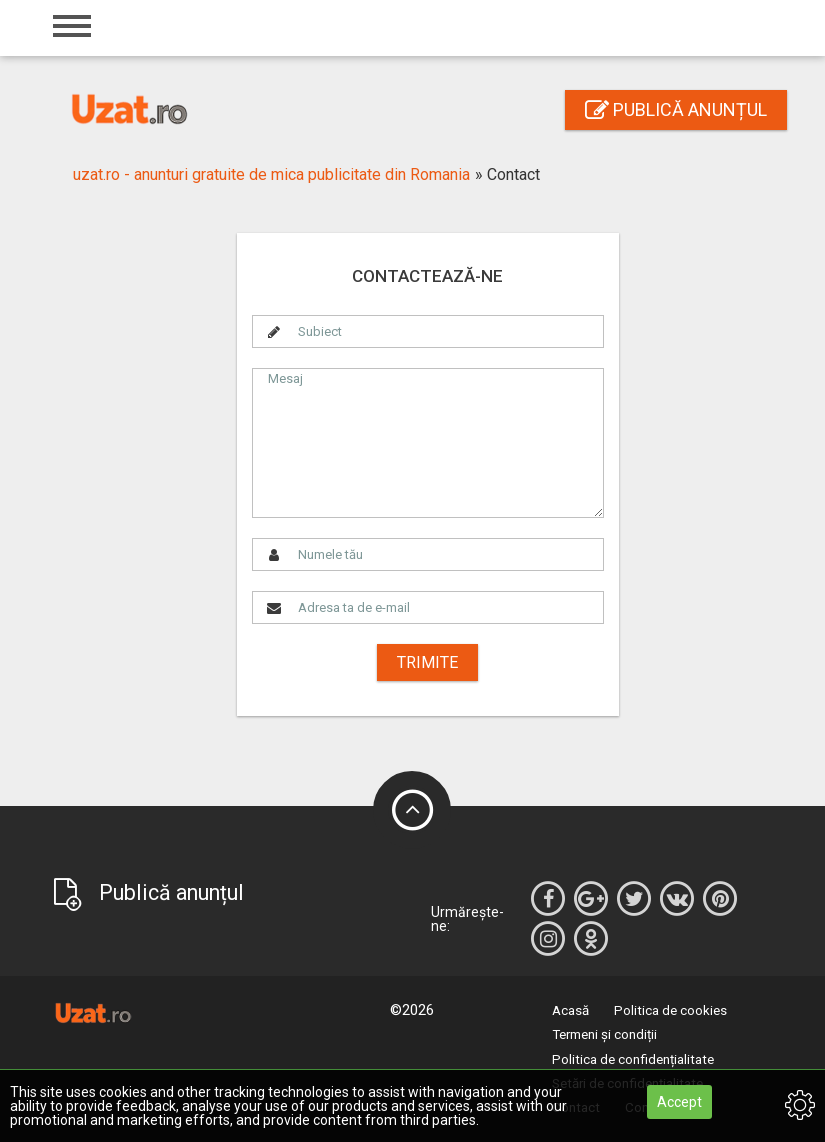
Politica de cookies (670, 1010)
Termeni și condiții (604, 1034)
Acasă (570, 1010)
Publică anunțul (676, 109)
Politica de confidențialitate (633, 1059)
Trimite (427, 662)
